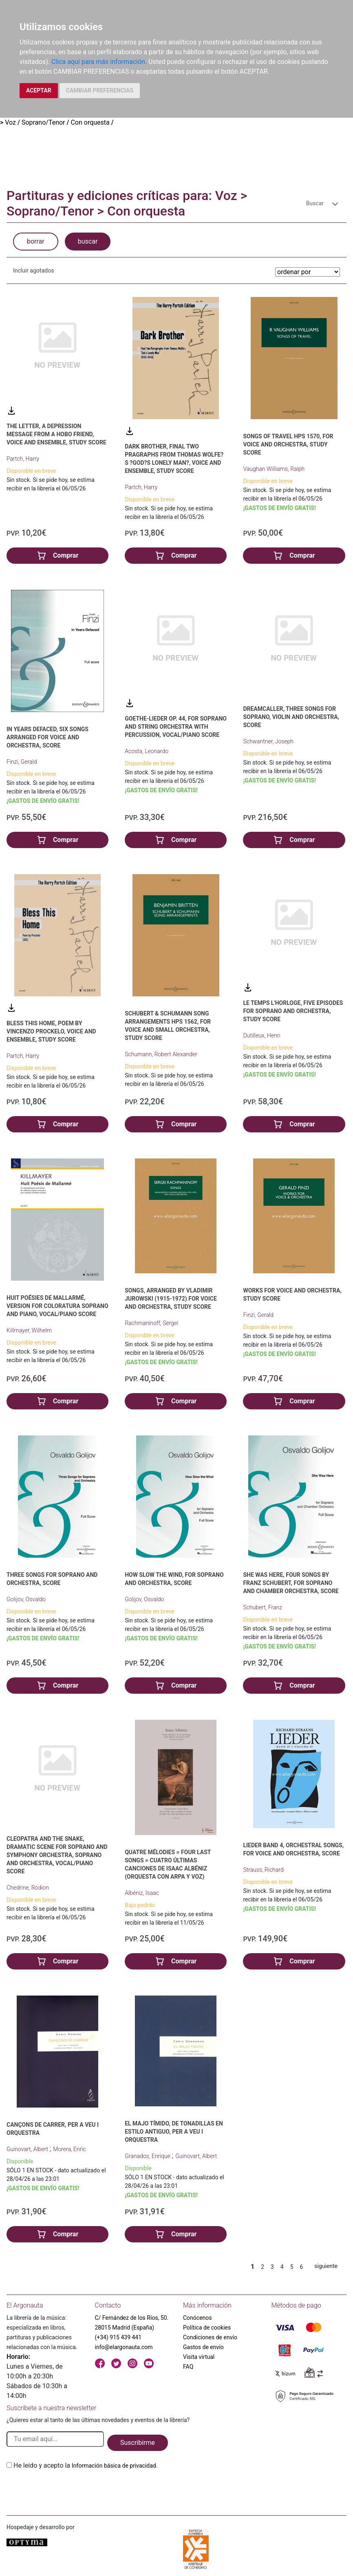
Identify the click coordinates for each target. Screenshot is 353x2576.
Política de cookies (207, 2327)
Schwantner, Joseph (268, 741)
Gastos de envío (203, 2347)
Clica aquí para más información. (99, 62)
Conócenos (197, 2317)
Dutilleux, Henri (261, 1035)
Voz (10, 122)
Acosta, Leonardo (146, 751)
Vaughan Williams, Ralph (273, 469)
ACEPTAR (38, 90)
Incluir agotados (33, 270)
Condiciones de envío (210, 2337)
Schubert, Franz (262, 1607)
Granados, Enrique (148, 2156)
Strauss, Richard (263, 1869)
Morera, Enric (69, 2149)
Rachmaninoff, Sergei (151, 1323)
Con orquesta (90, 122)
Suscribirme (137, 2442)
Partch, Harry (23, 458)
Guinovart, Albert (28, 2149)
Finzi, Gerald (22, 761)
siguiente (326, 2266)
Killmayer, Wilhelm (29, 1330)
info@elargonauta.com (124, 2347)
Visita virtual (198, 2357)
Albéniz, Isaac (142, 1893)
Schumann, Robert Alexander (161, 1054)
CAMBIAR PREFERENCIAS (99, 90)
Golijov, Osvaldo (26, 1599)
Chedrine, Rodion (28, 1887)
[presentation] (68, 2490)
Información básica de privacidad (114, 2465)
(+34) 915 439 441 (118, 2337)
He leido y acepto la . (85, 2465)
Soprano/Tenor (43, 122)
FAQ (188, 2366)
